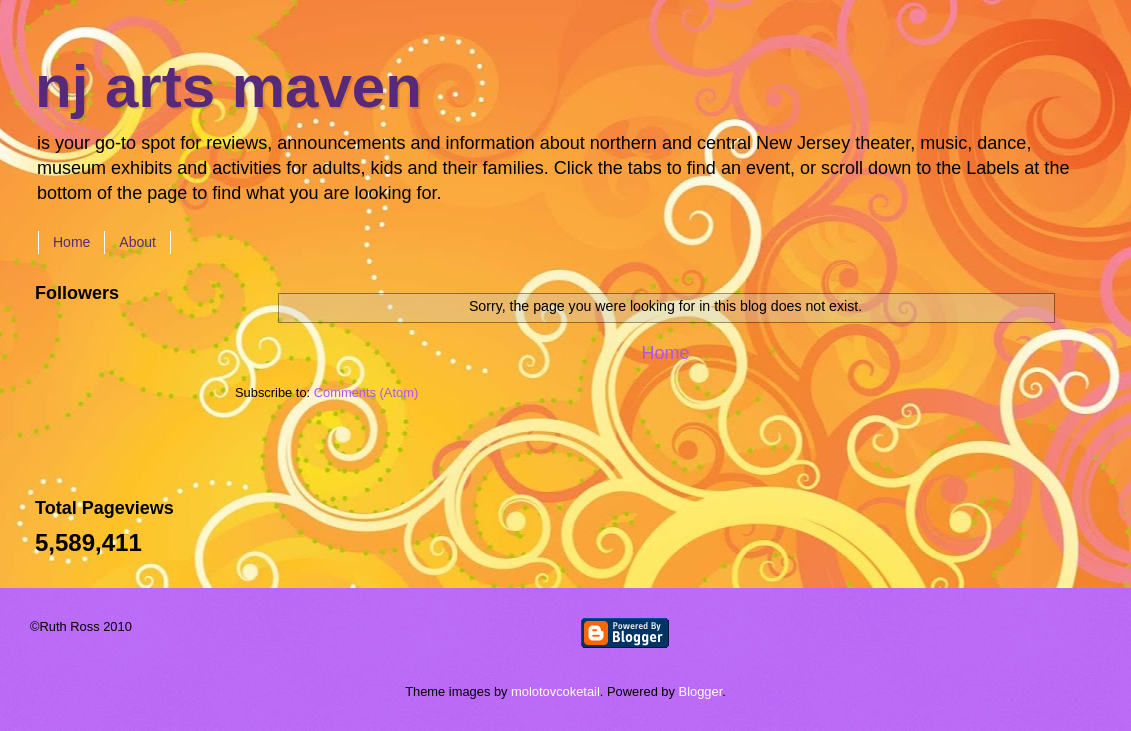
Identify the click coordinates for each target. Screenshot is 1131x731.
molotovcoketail (555, 691)
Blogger (701, 691)
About (137, 242)
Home (71, 242)
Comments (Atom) (366, 392)
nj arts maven (228, 86)
